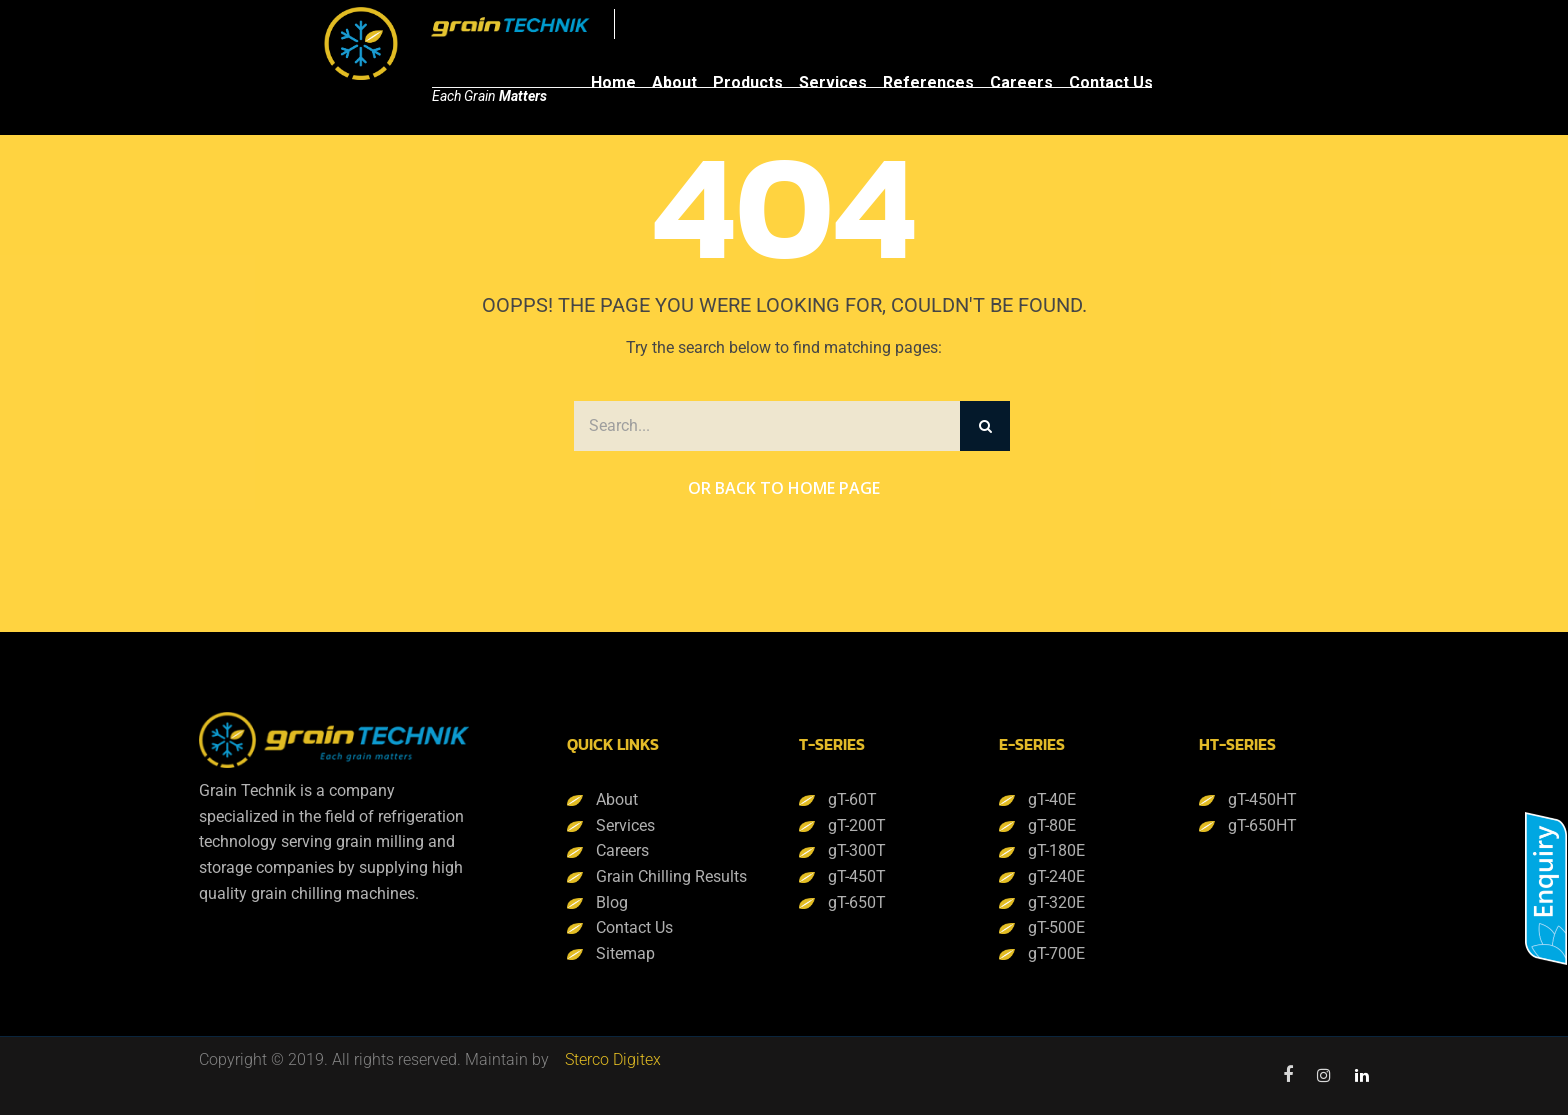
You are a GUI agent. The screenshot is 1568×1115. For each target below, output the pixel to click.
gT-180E (1056, 850)
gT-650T (857, 902)
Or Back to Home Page (784, 488)
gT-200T (857, 825)
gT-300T (857, 850)
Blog (612, 902)
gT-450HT (1262, 799)
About (674, 82)
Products (748, 82)
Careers (1021, 82)
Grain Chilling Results (671, 876)
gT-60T (852, 799)
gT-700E (1056, 953)
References (928, 82)
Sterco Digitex (613, 1059)
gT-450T (857, 876)
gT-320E (1056, 902)
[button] (1546, 888)
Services (833, 82)
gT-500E (1056, 927)
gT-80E (1052, 825)
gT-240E (1056, 876)
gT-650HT (1262, 825)
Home (613, 82)
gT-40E (1052, 799)
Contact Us (1111, 82)
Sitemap (625, 953)
